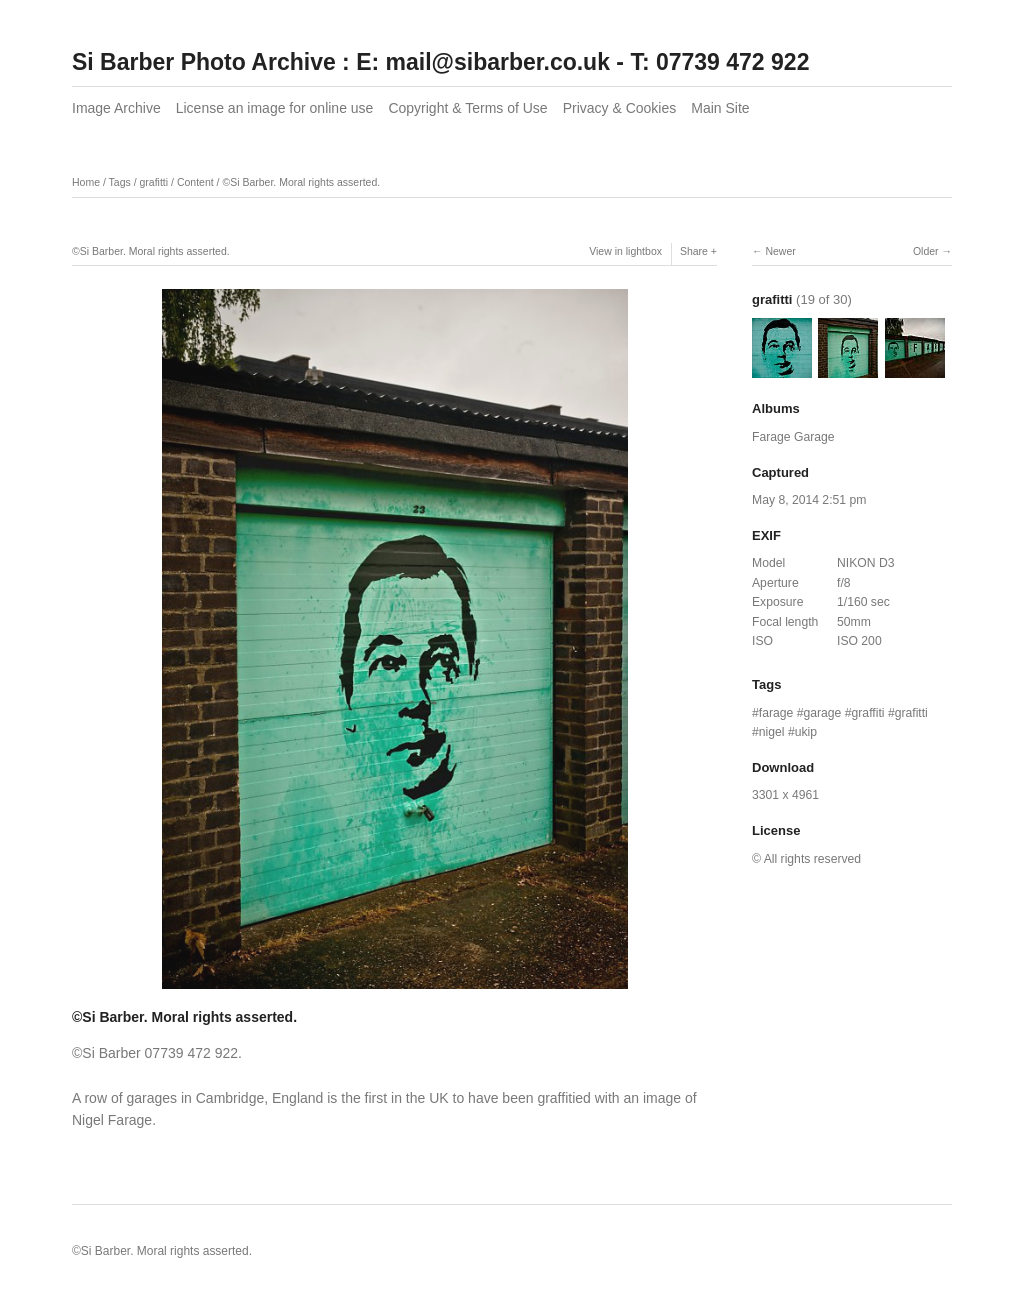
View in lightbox (625, 251)
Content (195, 182)
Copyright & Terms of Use (467, 108)
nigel (772, 732)
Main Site (720, 108)
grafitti (154, 182)
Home (86, 182)
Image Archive (116, 108)
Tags (120, 182)
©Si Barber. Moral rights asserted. (301, 182)
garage (822, 713)
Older (926, 251)
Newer (780, 251)
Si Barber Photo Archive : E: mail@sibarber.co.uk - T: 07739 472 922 (440, 62)
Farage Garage (793, 437)
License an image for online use (275, 108)
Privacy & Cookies (620, 108)
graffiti (868, 713)
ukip (806, 732)
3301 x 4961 (785, 795)
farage (776, 713)
